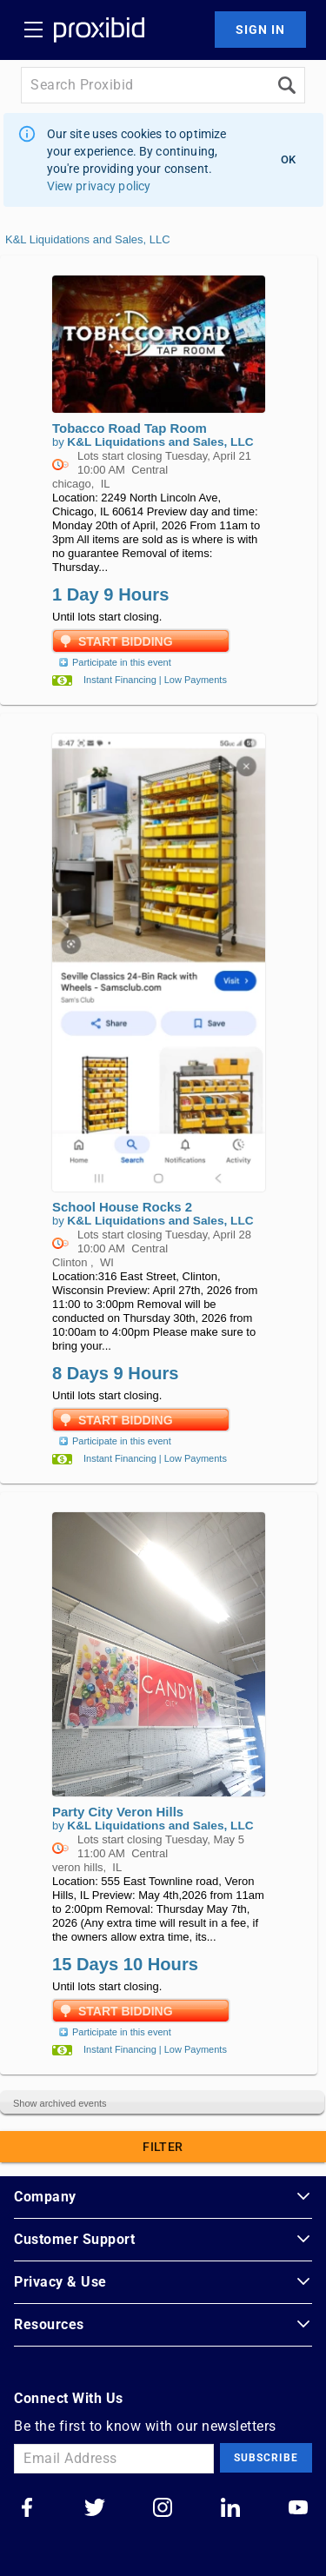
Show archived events (60, 2103)
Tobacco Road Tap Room (129, 428)
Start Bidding (125, 641)
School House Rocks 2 (122, 1206)
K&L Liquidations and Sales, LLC (87, 239)
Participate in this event (113, 662)
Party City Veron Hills (117, 1811)
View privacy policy (99, 186)
